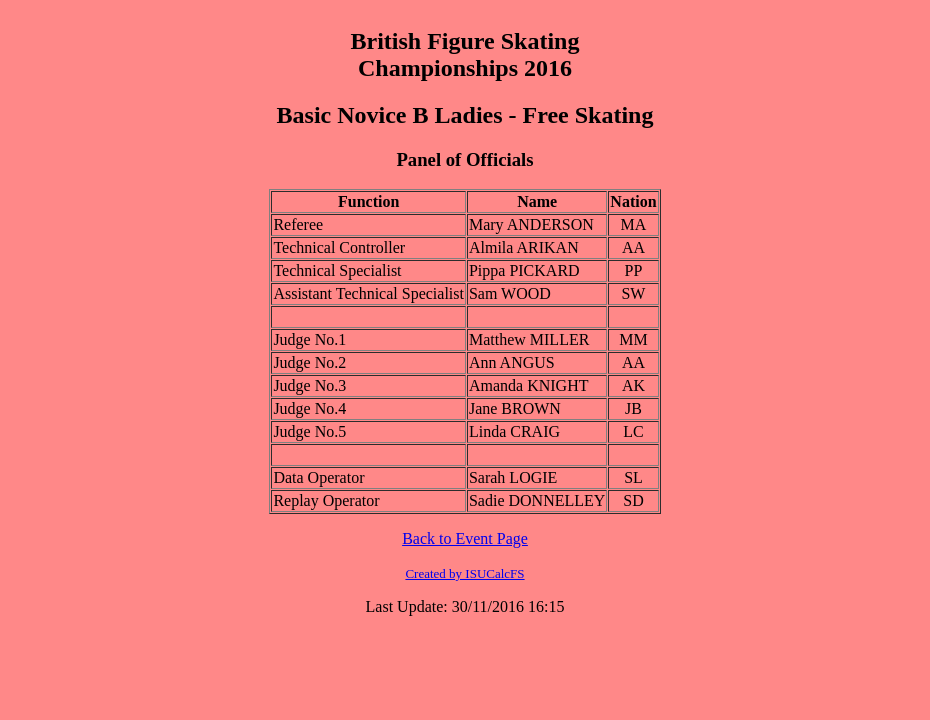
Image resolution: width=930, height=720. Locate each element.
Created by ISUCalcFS (464, 573)
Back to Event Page (465, 538)
